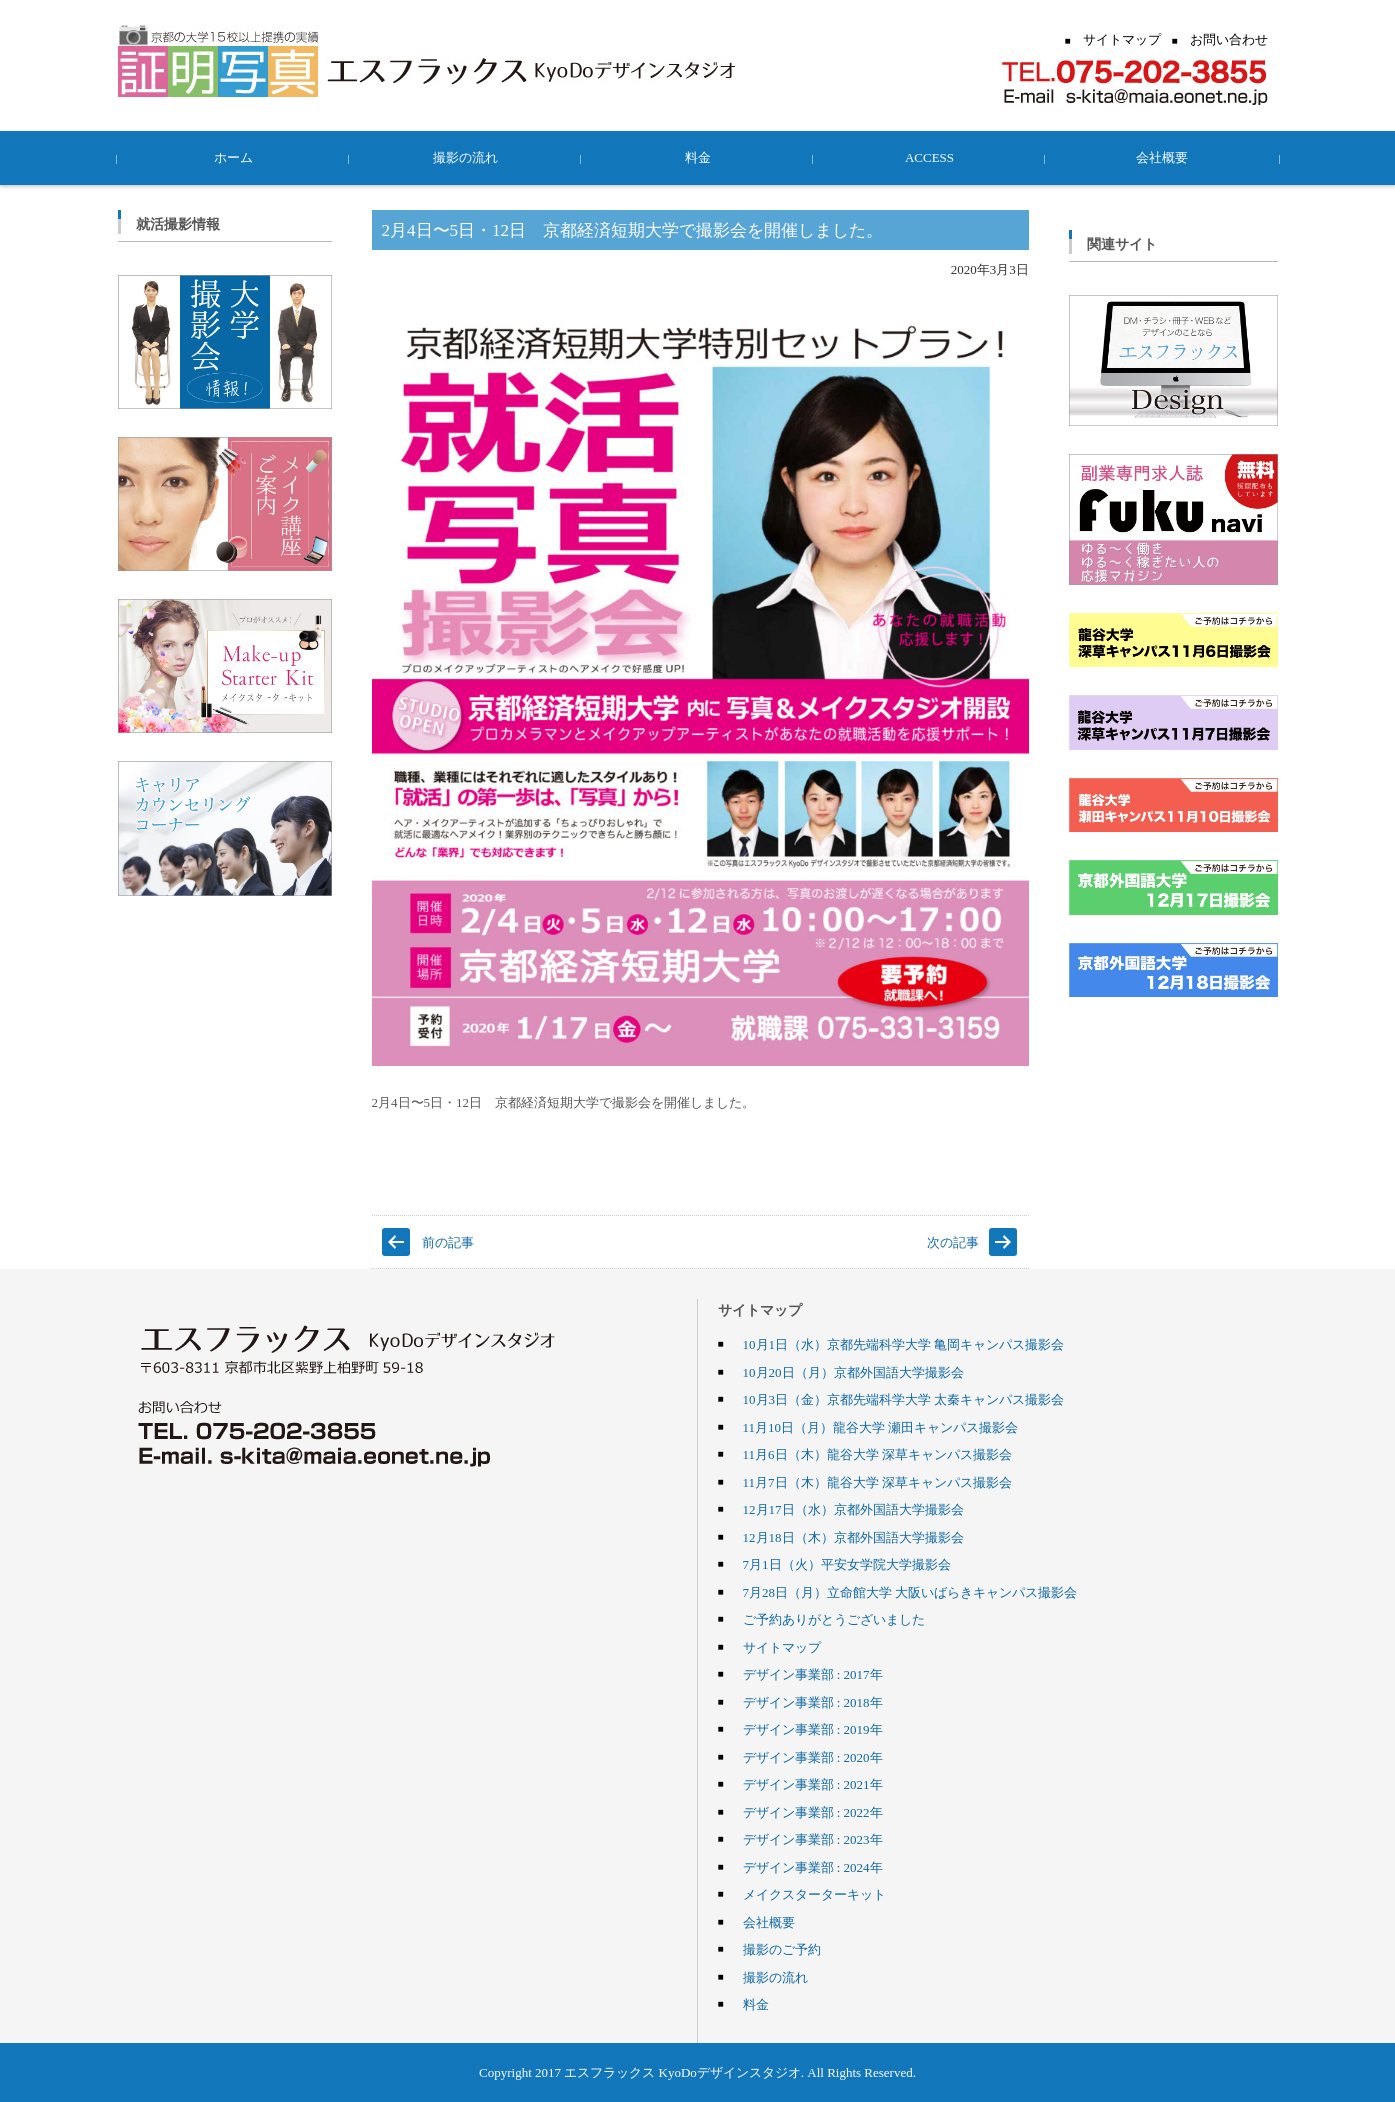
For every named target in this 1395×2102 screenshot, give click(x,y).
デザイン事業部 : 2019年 (813, 1729)
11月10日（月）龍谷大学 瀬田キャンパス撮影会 (881, 1427)
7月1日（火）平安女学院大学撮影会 (847, 1564)
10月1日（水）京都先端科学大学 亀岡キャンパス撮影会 (904, 1344)
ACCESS (929, 157)
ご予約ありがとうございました (834, 1619)
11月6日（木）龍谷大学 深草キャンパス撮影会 (877, 1454)
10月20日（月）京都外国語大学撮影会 (853, 1372)
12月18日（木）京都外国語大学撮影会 (853, 1537)
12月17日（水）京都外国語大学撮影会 (853, 1509)
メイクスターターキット (814, 1894)
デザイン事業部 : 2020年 (813, 1757)
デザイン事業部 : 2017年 (813, 1674)
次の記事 (953, 1242)
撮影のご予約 (782, 1949)
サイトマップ (782, 1647)
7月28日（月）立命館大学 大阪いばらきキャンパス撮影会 (910, 1592)
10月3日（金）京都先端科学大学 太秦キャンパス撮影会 (904, 1399)
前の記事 (448, 1242)
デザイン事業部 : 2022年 (813, 1812)
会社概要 (1162, 157)
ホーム (233, 157)
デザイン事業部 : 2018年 (813, 1702)
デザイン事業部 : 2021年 (813, 1784)
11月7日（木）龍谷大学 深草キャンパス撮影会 (877, 1482)
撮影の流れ (465, 157)
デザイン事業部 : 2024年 (813, 1867)
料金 (698, 157)
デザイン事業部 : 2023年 (813, 1839)
